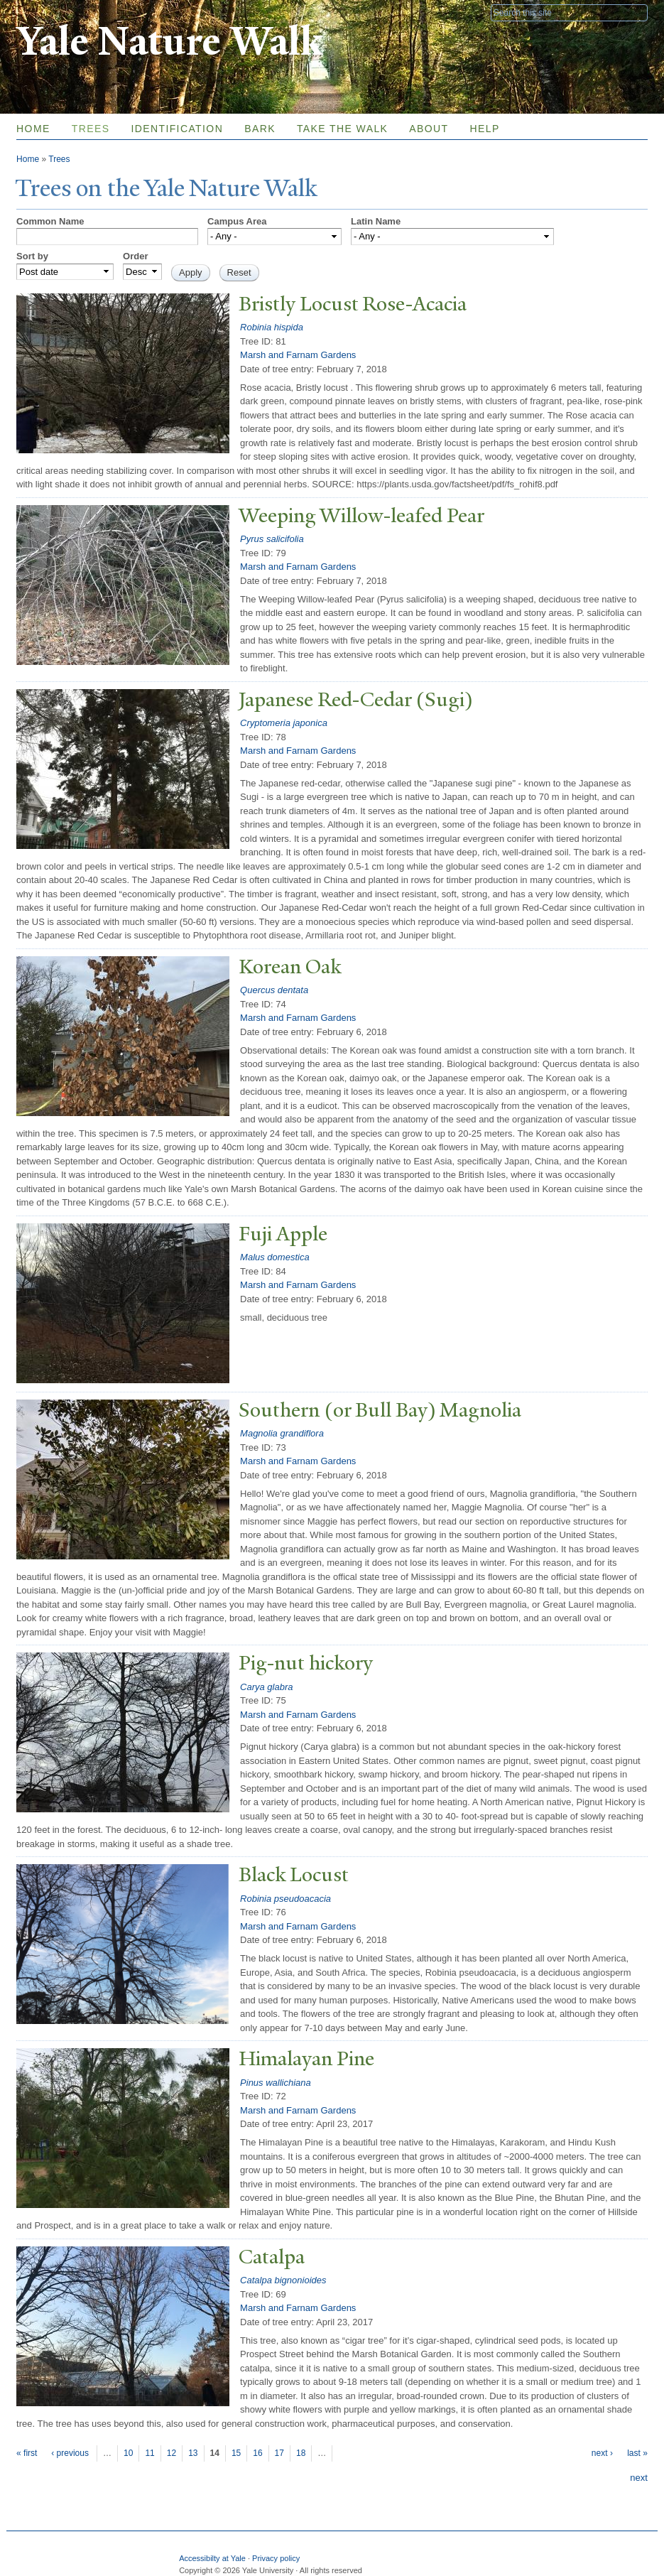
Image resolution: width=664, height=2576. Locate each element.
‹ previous (70, 2453)
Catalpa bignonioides (283, 2280)
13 (192, 2453)
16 (257, 2453)
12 (171, 2453)
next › (602, 2453)
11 (149, 2453)
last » (637, 2453)
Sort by (32, 256)
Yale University (56, 12)
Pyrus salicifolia (272, 539)
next (639, 2477)
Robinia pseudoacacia (285, 1898)
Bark (260, 128)
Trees (91, 128)
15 (236, 2453)
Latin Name (376, 221)
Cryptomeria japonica (283, 723)
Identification (177, 128)
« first (26, 2453)
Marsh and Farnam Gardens (298, 355)
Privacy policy (276, 2558)
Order (135, 256)
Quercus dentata (274, 990)
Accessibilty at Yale (212, 2558)
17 (279, 2453)
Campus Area (236, 221)
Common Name (50, 221)
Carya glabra (266, 1687)
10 (128, 2453)
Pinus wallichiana (275, 2082)
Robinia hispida (271, 327)
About (428, 128)
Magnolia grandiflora (282, 1433)
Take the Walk (342, 128)
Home (33, 128)
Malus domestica (275, 1257)
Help (485, 128)
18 (300, 2453)
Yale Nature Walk (169, 41)
